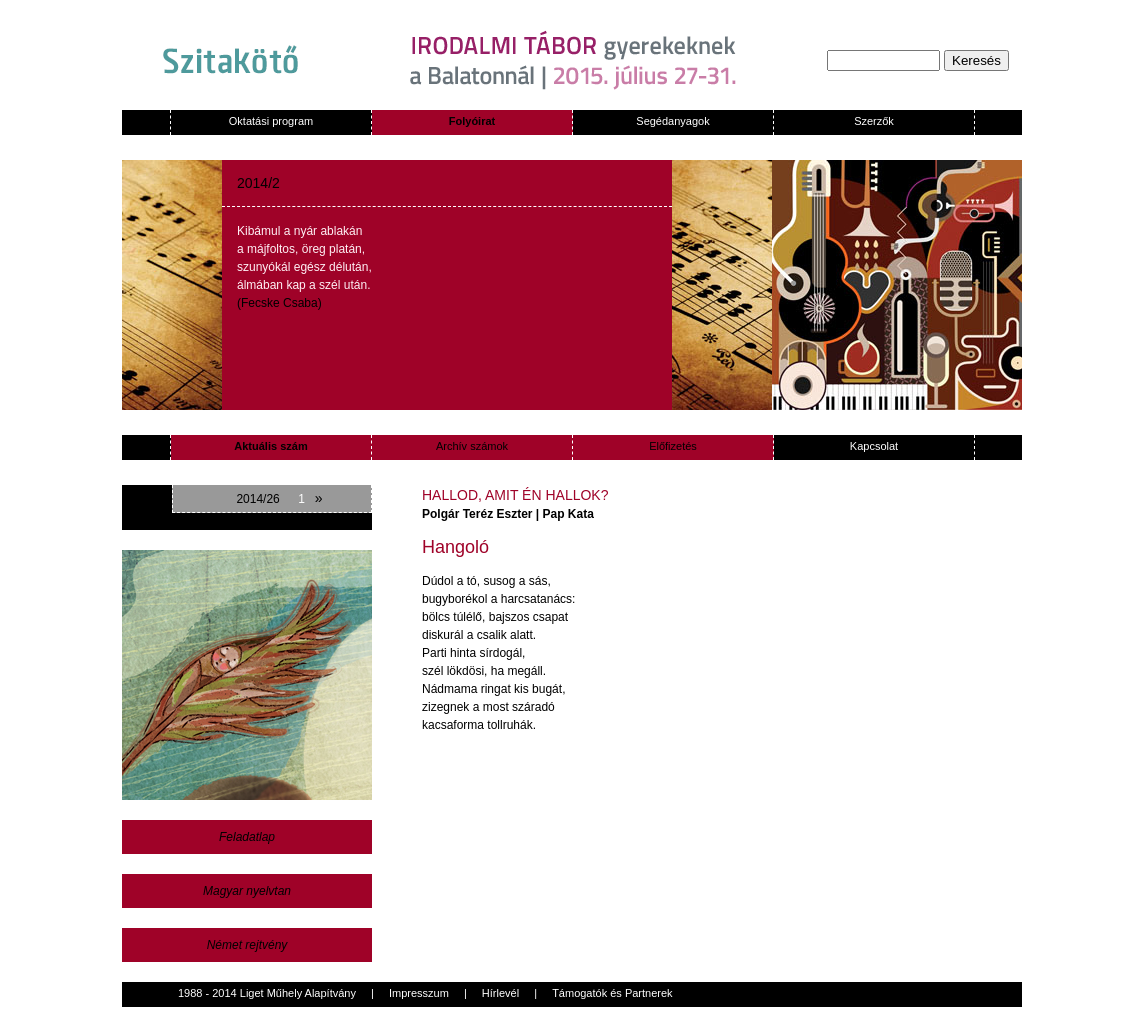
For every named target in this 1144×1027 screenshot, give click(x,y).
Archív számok (472, 446)
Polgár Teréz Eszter (477, 514)
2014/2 (258, 183)
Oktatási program (271, 121)
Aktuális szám (270, 446)
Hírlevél (500, 993)
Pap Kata (568, 514)
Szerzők (874, 121)
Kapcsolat (874, 446)
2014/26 (257, 499)
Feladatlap (247, 837)
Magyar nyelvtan (247, 891)
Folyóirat (472, 121)
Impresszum (419, 993)
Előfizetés (673, 446)
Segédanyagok (672, 121)
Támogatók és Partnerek (612, 993)
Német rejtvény (247, 945)
